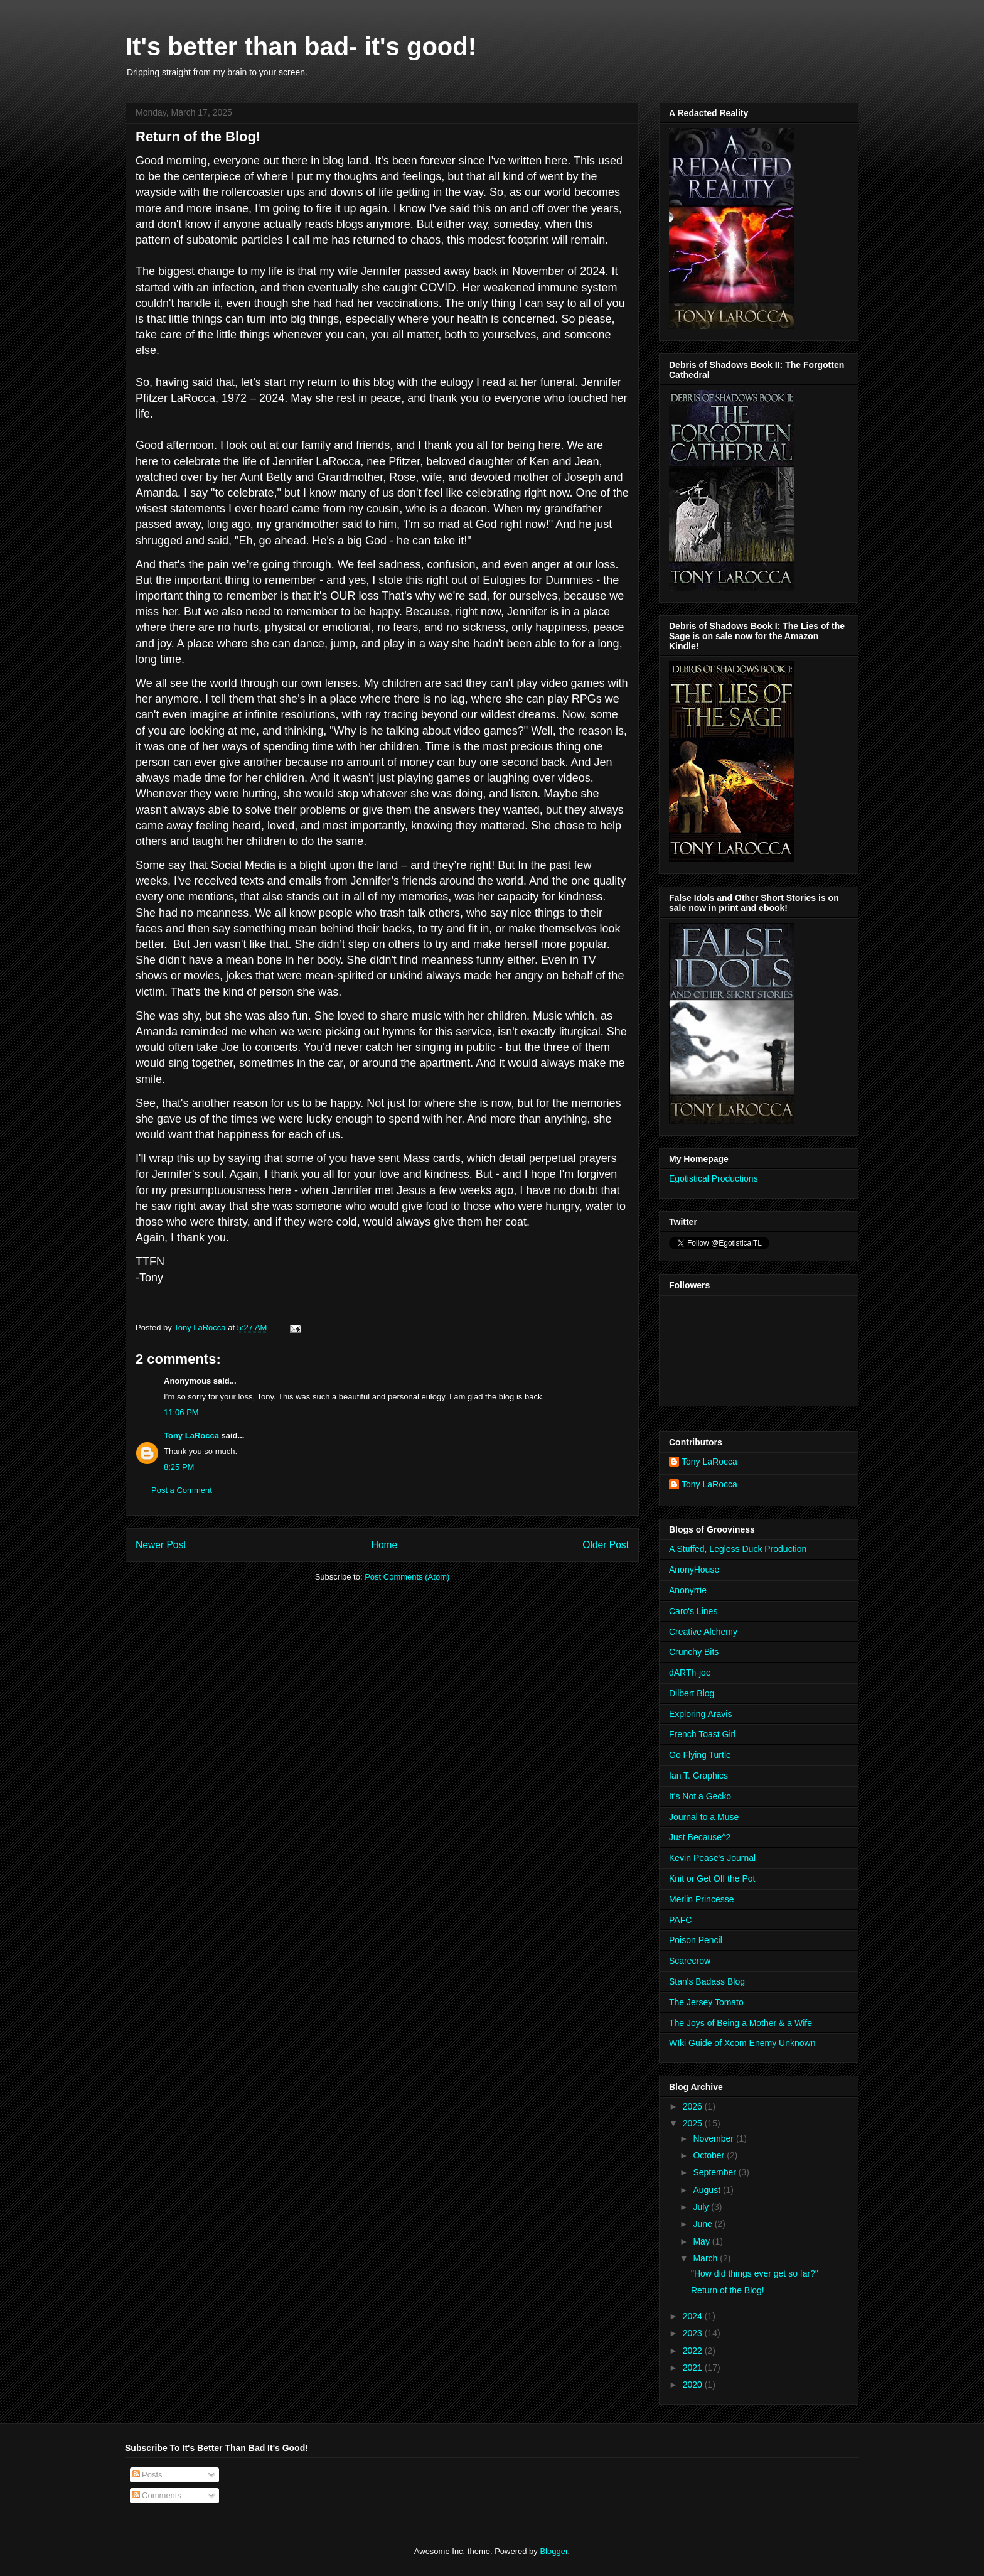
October (710, 2155)
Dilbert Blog (691, 1693)
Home (385, 1544)
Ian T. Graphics (698, 1775)
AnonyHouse (694, 1570)
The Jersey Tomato (706, 2002)
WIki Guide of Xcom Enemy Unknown (742, 2043)
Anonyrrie (688, 1590)
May (702, 2241)
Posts (147, 2474)
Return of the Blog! (727, 2290)
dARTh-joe (690, 1673)
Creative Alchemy (703, 1632)
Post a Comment (181, 1490)
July (702, 2207)
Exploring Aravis (700, 1714)
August (707, 2190)
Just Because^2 (699, 1837)
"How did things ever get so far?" (754, 2273)
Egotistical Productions (713, 1178)
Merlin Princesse (701, 1899)
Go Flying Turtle (700, 1755)
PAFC (680, 1920)
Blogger (553, 2551)
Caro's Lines (693, 1611)
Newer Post (161, 1544)
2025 (694, 2123)
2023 (694, 2333)
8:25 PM (179, 1467)
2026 (694, 2106)
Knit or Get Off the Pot (712, 1878)
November (714, 2138)
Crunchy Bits (694, 1652)
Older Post (605, 1544)
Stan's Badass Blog (707, 1981)
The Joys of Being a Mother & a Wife (740, 2023)
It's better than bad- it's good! (301, 46)
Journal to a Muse (704, 1817)
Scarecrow (689, 1961)
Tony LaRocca (191, 1435)
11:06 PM (181, 1412)
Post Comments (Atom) (407, 1577)
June (703, 2224)
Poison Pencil (695, 1940)
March (706, 2258)
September (715, 2172)
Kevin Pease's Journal (712, 1858)
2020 (694, 2384)
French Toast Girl (702, 1734)
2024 (694, 2316)
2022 (694, 2351)
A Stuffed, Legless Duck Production (737, 1549)
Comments (156, 2495)
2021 (694, 2368)
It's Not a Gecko (700, 1796)
